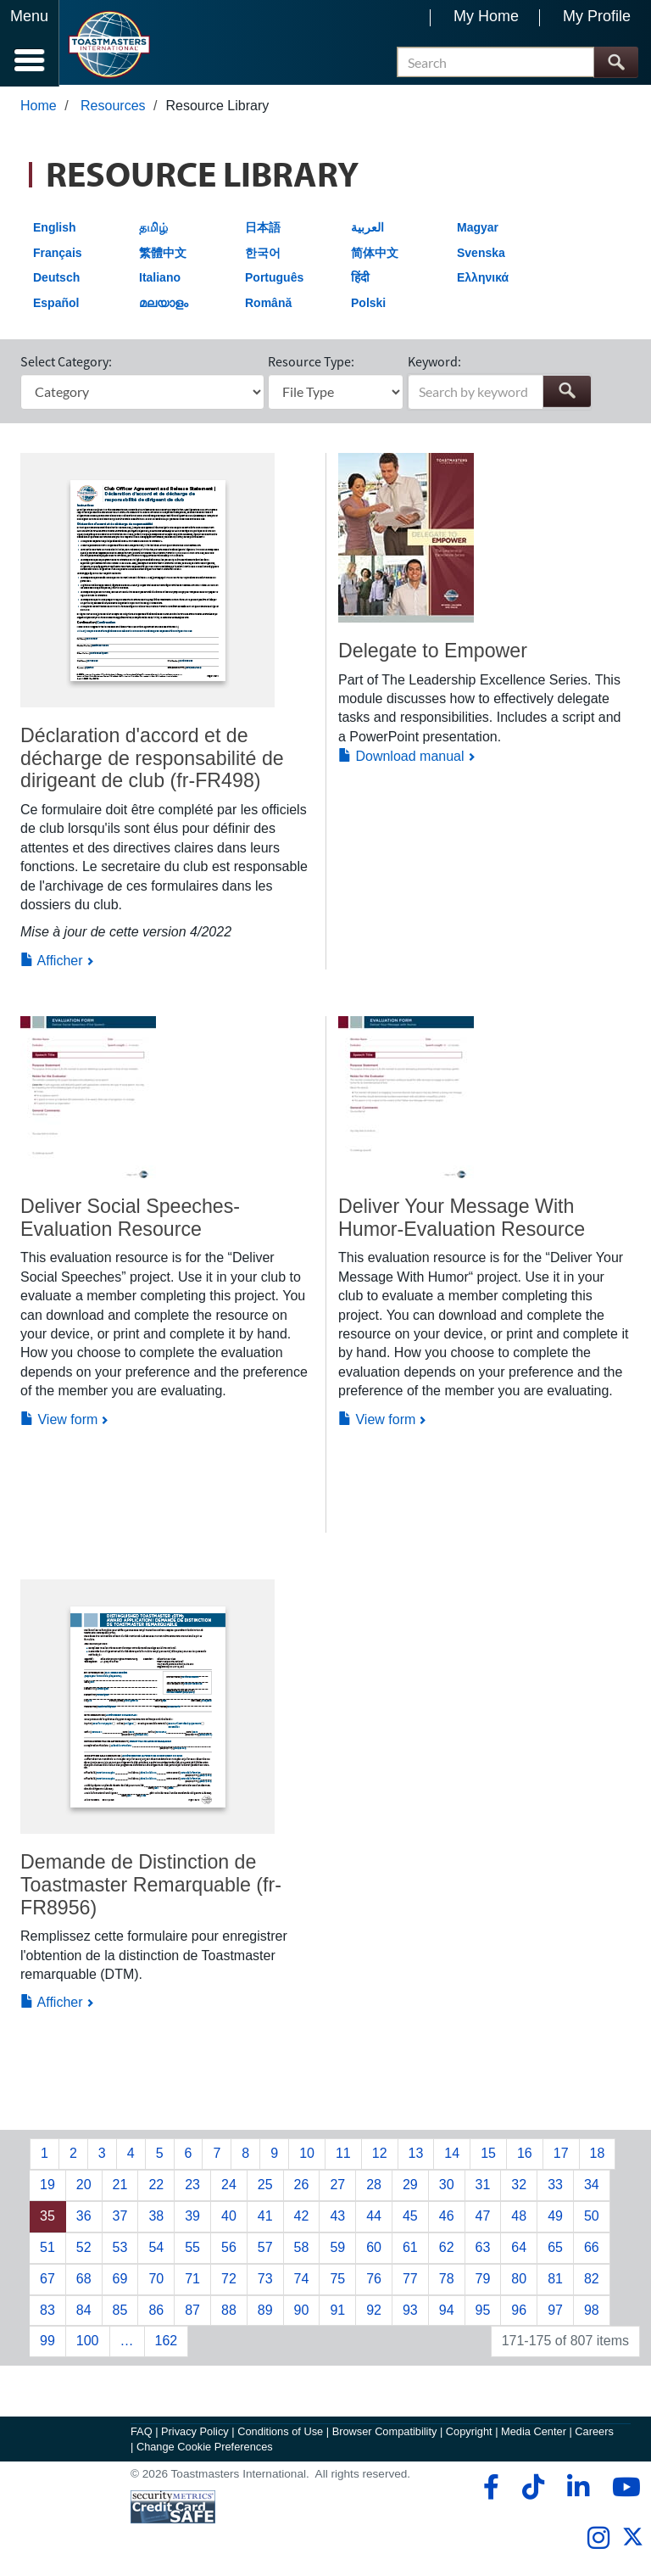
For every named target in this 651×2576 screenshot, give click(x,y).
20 (84, 2186)
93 (410, 2312)
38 (156, 2217)
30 (446, 2186)
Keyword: (434, 363)
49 (555, 2217)
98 (591, 2312)
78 (446, 2280)
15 (488, 2155)
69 (120, 2280)
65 (555, 2249)
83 (47, 2312)
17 (561, 2155)
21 (120, 2186)
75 (337, 2280)
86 (156, 2312)
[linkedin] (578, 2488)
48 (518, 2217)
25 (265, 2186)
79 (483, 2280)
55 (192, 2249)
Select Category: (66, 363)
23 (192, 2186)
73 (265, 2280)
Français (57, 254)
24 (228, 2186)
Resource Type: (311, 363)
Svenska (481, 254)
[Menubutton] (29, 43)
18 (597, 2155)
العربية (367, 229)
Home (38, 107)
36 (84, 2217)
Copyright (469, 2433)
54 (156, 2249)
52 (84, 2249)
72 (228, 2280)
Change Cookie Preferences (204, 2448)
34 (591, 2186)
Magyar (477, 229)
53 (120, 2249)
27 (337, 2186)
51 (47, 2249)
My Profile (597, 16)
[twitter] (632, 2545)
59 (337, 2249)
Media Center (533, 2433)
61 (410, 2249)
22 (156, 2186)
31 (483, 2186)
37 (120, 2217)
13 (416, 2155)
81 (555, 2280)
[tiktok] (533, 2488)
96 (518, 2312)
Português (274, 279)
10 (306, 2155)
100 (87, 2343)
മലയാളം (163, 304)
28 (373, 2186)
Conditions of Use (280, 2433)
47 (483, 2217)
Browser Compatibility (384, 2433)
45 (410, 2217)
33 (555, 2186)
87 (192, 2312)
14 (451, 2155)
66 (591, 2249)
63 (483, 2249)
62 (446, 2249)
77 (410, 2280)
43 (337, 2217)
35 (47, 2217)
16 (524, 2155)
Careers (594, 2433)
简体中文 (374, 254)
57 (265, 2249)
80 (518, 2280)
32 (518, 2186)
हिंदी (360, 279)
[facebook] (489, 2488)
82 (591, 2280)
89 (265, 2312)
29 (410, 2186)
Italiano (160, 279)
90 (301, 2312)
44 (373, 2217)
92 (373, 2312)
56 (228, 2249)
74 (301, 2280)
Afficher (51, 962)
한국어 (263, 254)
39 (192, 2217)
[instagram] (598, 2539)
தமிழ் (153, 229)
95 (483, 2312)
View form (58, 1421)
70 (156, 2280)
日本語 (263, 229)
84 (84, 2312)
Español (56, 304)
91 (337, 2312)
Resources (113, 107)
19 (47, 2186)
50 (591, 2217)
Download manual (401, 758)
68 (84, 2280)
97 (555, 2312)
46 (446, 2217)
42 (301, 2217)
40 (228, 2217)
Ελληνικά (483, 279)
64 (518, 2249)
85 (120, 2312)
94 (446, 2312)
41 (265, 2217)
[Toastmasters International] (109, 44)
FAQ (142, 2433)
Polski (368, 304)
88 (228, 2312)
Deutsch (56, 279)
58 (301, 2249)
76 (373, 2280)
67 (47, 2280)
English (54, 229)
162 (166, 2343)
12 (379, 2155)
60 (373, 2249)
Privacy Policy (195, 2433)
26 (301, 2186)
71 (192, 2280)
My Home (486, 16)
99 (47, 2343)
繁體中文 (162, 254)
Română (268, 304)
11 (343, 2155)
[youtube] (623, 2488)
